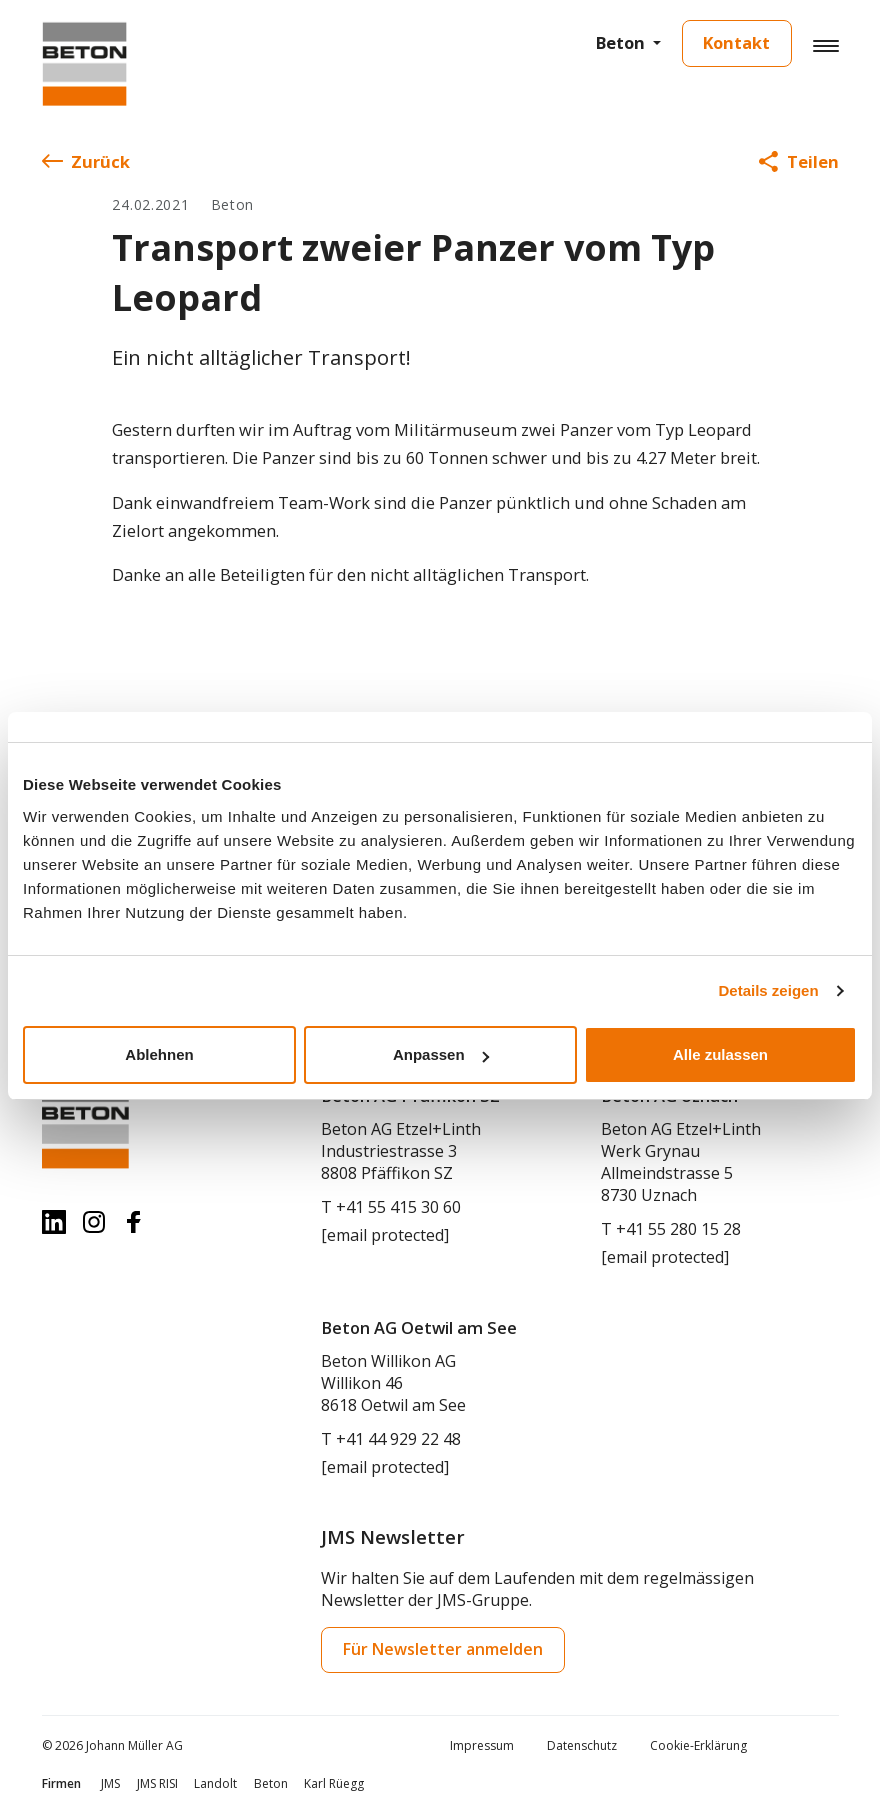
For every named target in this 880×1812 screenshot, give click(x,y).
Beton (620, 42)
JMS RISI (157, 1783)
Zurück (86, 161)
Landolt (215, 1783)
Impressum (482, 1745)
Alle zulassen (720, 1054)
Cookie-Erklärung (698, 1745)
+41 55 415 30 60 (398, 1207)
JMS (110, 1783)
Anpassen (441, 1054)
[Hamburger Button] (825, 45)
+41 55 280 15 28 (678, 1229)
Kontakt (736, 42)
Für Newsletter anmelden (443, 1649)
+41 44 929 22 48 (398, 1439)
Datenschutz (582, 1745)
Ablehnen (159, 1054)
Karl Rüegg (334, 1783)
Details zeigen (769, 990)
